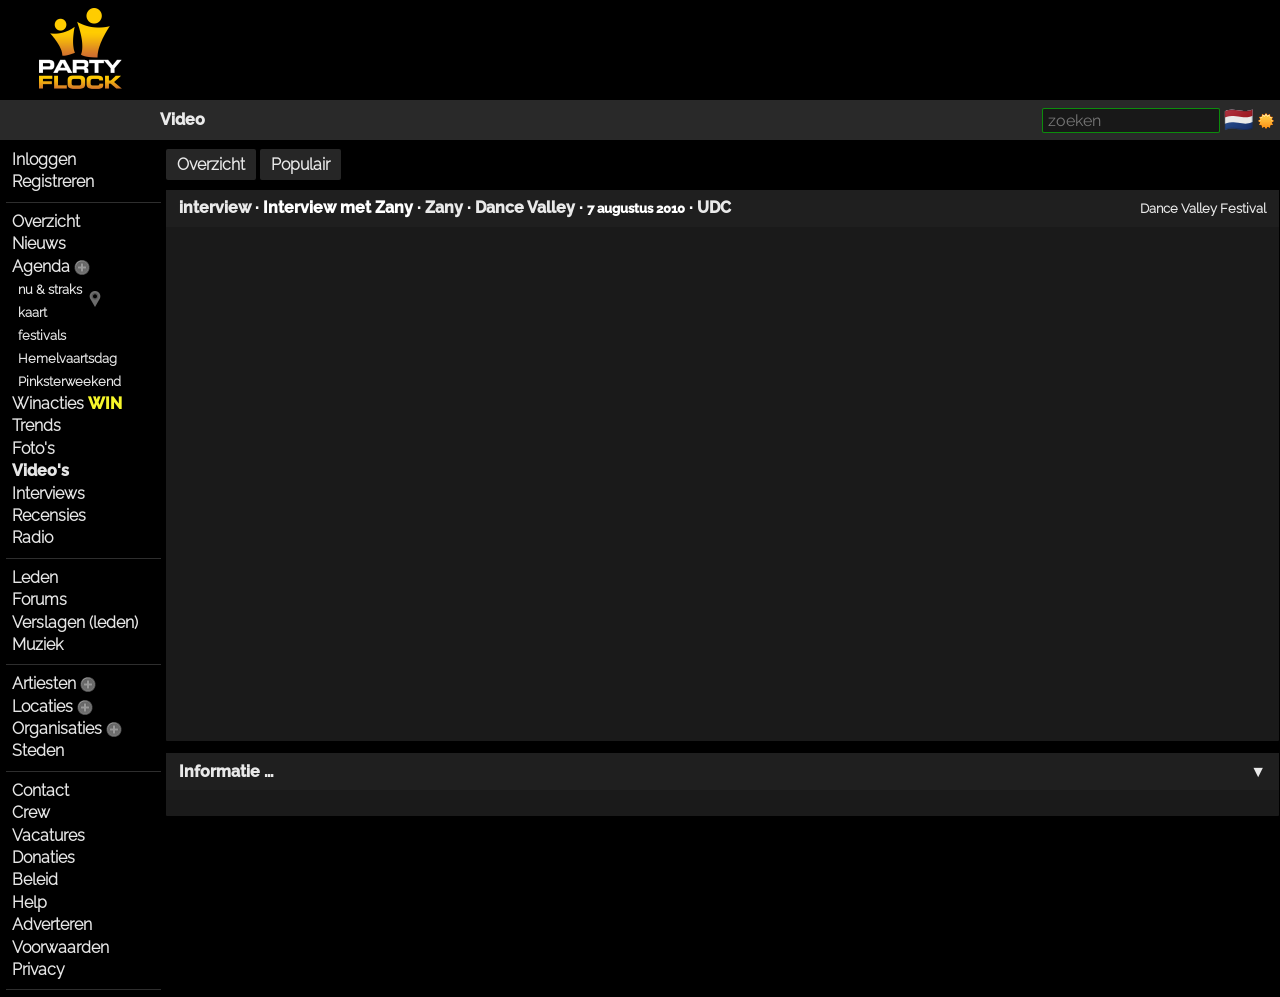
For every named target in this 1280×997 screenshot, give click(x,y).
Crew (31, 812)
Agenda (41, 266)
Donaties (43, 857)
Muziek (37, 644)
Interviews (48, 493)
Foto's (33, 448)
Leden (35, 577)
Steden (38, 750)
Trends (36, 425)
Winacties (67, 403)
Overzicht (46, 221)
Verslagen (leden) (75, 622)
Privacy (38, 969)
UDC (714, 207)
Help (29, 902)
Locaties (42, 706)
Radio (32, 537)
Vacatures (48, 835)
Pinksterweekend (69, 381)
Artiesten (44, 683)
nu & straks (50, 289)
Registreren (53, 181)
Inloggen (44, 159)
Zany (444, 207)
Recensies (49, 515)
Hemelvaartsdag (67, 358)
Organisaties (57, 728)
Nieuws (39, 243)
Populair (300, 164)
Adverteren (52, 924)
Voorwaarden (60, 947)
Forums (39, 599)
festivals (42, 335)
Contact (40, 790)
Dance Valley (525, 207)
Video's (40, 470)
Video (182, 119)
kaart (32, 312)
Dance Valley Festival (1203, 208)
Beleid (35, 879)
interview (215, 207)
